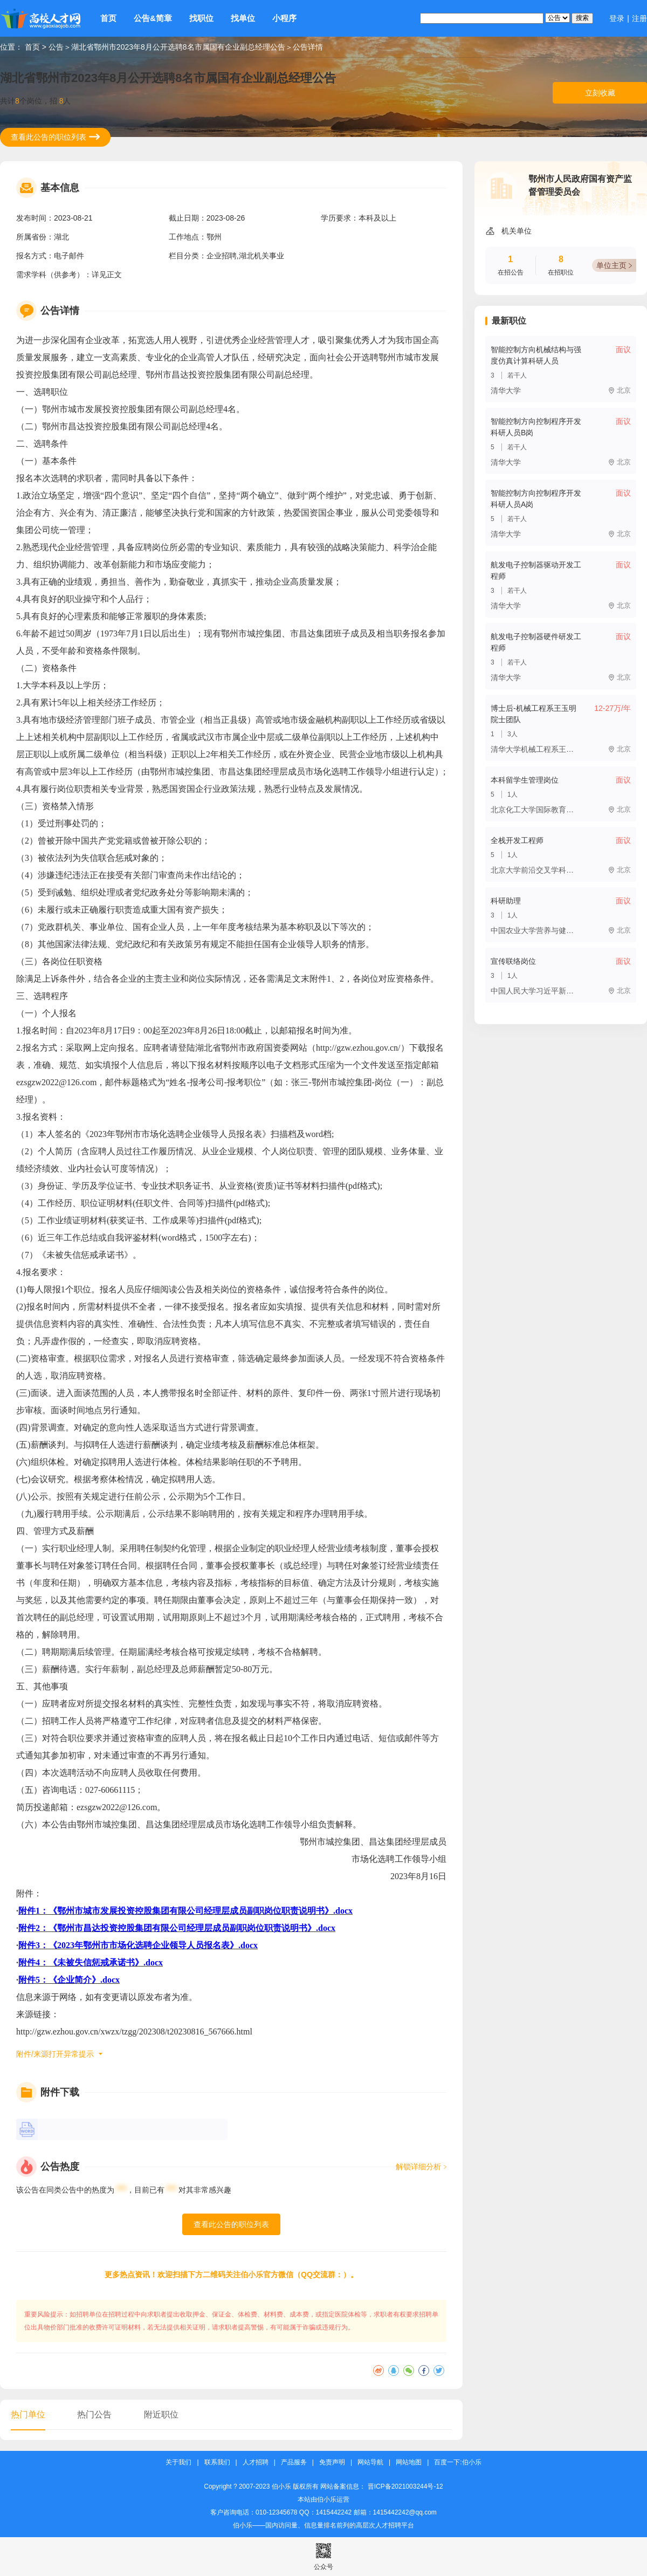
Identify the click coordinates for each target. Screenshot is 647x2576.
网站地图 (409, 2462)
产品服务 (294, 2462)
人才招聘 (256, 2462)
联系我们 (217, 2462)
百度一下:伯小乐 (457, 2462)
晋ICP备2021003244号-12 (405, 2486)
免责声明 (332, 2462)
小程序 (284, 18)
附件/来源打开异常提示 (55, 2054)
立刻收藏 (600, 92)
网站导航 (370, 2462)
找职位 (201, 18)
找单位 (243, 18)
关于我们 (178, 2462)
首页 (108, 18)
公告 (56, 47)
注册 (639, 18)
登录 (616, 18)
